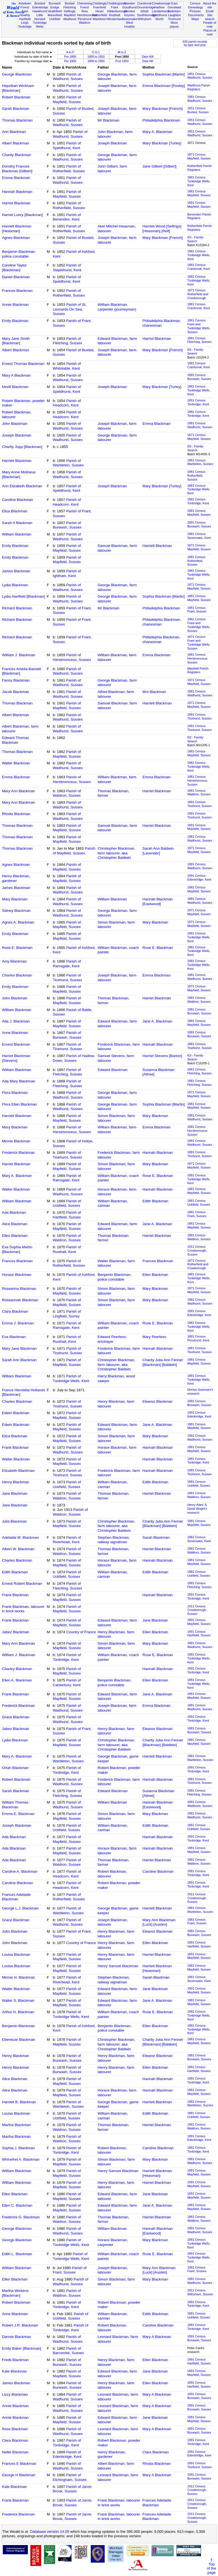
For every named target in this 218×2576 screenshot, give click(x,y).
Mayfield (69, 15)
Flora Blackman (15, 1093)
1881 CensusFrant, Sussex (197, 609)
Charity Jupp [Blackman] (22, 447)
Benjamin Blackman (18, 2026)
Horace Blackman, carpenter (113, 2242)
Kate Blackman (14, 2371)
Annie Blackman (15, 304)
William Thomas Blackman (15, 1804)
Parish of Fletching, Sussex (67, 340)
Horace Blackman (16, 1275)
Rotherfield (99, 15)
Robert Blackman (16, 97)
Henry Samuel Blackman (118, 1966)
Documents (196, 15)
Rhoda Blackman (16, 814)
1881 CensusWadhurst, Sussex (199, 98)
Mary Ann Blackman (18, 791)
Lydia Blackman (15, 585)
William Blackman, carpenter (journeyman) (117, 306)
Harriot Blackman (157, 338)
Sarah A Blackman (17, 523)
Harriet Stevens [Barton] (162, 1056)
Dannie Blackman (16, 2337)
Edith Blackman (155, 1201)
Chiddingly (99, 3)
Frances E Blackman (19, 2463)
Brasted (40, 3)
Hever (99, 11)
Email (210, 11)
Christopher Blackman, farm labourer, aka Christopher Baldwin (116, 853)
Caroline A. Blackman (19, 1871)
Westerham (115, 19)
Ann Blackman (14, 132)
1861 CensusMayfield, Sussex (199, 512)
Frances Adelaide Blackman (16, 1896)
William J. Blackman (18, 655)
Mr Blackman (108, 120)
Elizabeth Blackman (18, 1470)
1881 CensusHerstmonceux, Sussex (197, 658)
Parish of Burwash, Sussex (67, 525)
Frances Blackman (17, 291)
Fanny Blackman (16, 680)
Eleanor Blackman (158, 1401)
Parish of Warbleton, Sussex (68, 463)
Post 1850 (122, 61)
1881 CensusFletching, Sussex (199, 340)
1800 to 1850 (96, 56)
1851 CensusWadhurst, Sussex (199, 75)
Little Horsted (39, 17)
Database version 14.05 (49, 2531)
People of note (209, 24)
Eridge (54, 7)
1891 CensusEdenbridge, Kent (199, 877)
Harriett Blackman (16, 461)
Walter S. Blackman (18, 2000)
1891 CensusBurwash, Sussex (199, 377)
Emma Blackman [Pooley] (164, 86)
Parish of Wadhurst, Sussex (68, 76)
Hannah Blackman (17, 192)
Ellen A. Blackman (17, 1680)
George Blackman (17, 74)
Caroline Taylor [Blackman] (14, 267)
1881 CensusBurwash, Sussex (199, 1011)
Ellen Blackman (15, 1236)
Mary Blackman (15, 899)
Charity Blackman (16, 155)
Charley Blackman (17, 1669)
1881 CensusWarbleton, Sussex (200, 462)
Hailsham (174, 11)
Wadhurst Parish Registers (198, 87)
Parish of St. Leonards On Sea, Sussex (70, 309)
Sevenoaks (129, 19)
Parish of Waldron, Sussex (67, 793)
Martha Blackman (16, 2125)
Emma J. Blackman (18, 1323)
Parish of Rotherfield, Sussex (69, 168)
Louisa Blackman (16, 1954)
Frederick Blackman (18, 1152)
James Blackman (16, 571)
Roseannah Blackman (20, 1300)
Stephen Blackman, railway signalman (114, 1539)
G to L (96, 52)
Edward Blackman (113, 1070)
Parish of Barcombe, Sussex (68, 2350)
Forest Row (84, 9)
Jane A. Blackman (157, 1021)
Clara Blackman (15, 1311)
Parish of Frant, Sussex (70, 2270)
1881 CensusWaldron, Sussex (199, 792)
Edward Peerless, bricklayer (112, 1339)
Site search (209, 17)
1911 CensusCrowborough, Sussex (197, 1250)
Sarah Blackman (15, 108)
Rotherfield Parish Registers (199, 167)
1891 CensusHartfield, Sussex (199, 1633)
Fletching (69, 7)
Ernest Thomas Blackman (23, 364)
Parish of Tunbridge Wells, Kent (71, 1378)
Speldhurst (159, 15)
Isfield (144, 11)
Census (195, 3)
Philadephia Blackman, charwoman (161, 639)
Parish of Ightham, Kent (67, 573)
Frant (114, 7)
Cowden (129, 3)
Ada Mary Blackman (18, 1081)
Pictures (195, 11)
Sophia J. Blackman (18, 2148)
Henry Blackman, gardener (16, 878)
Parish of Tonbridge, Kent (67, 1657)
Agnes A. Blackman (18, 922)
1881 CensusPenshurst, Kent (198, 1338)
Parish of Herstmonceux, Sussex (72, 657)
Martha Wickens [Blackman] (15, 2293)
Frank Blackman (15, 1447)
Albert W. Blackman (18, 1549)
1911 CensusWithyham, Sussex (200, 2292)
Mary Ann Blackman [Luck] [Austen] (159, 1922)
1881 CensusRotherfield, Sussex (196, 475)
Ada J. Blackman (16, 1021)
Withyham (144, 19)
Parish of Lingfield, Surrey (67, 1313)
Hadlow (159, 7)
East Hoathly (24, 13)
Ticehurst (174, 19)
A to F (70, 52)
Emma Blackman (16, 178)
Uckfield (54, 19)
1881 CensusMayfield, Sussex (199, 193)
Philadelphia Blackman (161, 120)
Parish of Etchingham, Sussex (70, 2477)
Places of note (209, 32)
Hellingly (69, 11)
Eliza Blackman (14, 511)
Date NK (147, 61)
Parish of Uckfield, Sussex (67, 1203)
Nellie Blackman (15, 2452)
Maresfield (55, 15)
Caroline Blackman (17, 500)
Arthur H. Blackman (18, 2012)
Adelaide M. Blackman (20, 1537)
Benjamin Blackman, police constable (19, 253)
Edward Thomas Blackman (15, 740)
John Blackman (14, 423)
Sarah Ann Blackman (19, 1360)
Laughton (174, 15)
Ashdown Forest (24, 5)
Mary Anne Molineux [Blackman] (19, 474)
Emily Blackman (15, 321)
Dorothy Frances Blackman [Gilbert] (17, 168)
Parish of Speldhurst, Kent (67, 145)
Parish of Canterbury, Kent (67, 1682)
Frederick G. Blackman (21, 2217)
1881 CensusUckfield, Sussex (198, 1202)
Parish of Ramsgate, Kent (67, 963)
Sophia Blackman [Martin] (164, 74)
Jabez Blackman (15, 1632)
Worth (159, 19)
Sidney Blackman (16, 910)
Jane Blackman (14, 1493)
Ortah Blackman (15, 1768)
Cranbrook (144, 3)
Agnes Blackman (16, 238)
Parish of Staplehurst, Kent (67, 267)
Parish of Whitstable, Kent (67, 366)
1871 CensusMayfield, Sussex (199, 156)
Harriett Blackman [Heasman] (16, 228)
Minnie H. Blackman (18, 1977)
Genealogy (195, 7)
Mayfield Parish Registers (198, 670)
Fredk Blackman (15, 2360)
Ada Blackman (14, 1212)
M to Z (122, 52)
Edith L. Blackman (17, 2254)
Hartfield (24, 19)
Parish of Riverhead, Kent (67, 1539)
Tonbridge (25, 26)
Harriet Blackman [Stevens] (16, 1058)
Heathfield (55, 11)
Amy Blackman (14, 961)
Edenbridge (40, 7)
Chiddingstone (117, 3)
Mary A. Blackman (157, 132)
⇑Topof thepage (211, 2566)
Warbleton (100, 19)
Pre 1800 (70, 56)
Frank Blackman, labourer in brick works (23, 1609)
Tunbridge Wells (40, 24)
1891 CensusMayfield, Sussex (199, 204)
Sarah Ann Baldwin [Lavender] (158, 850)
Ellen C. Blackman (17, 2205)
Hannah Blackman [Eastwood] (158, 901)
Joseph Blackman (112, 143)
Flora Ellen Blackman (19, 1104)
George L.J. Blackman (20, 1908)
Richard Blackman (17, 608)
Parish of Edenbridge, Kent (67, 2454)
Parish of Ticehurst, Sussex (67, 977)
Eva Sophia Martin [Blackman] (17, 1249)
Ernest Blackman (16, 1044)
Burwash (55, 3)
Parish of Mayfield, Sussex (67, 99)
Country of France (81, 1632)
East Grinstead (174, 5)
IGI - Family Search (195, 239)
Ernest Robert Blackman (22, 1583)
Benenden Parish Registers (199, 216)
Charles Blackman (17, 975)
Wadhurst (69, 19)
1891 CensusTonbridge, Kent (198, 402)
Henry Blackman (15, 1482)
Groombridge (146, 7)
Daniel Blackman (16, 277)
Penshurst (85, 19)
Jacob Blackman (15, 692)
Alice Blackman (14, 1224)
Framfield (99, 7)
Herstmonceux (87, 15)
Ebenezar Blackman (18, 2039)
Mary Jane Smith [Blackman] (16, 340)
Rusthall (114, 15)
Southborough (146, 15)
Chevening (84, 3)
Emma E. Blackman (18, 1814)
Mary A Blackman (16, 375)
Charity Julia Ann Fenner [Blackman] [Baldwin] (163, 1362)
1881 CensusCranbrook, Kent (198, 266)
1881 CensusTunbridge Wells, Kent (198, 181)
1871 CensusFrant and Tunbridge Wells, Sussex (198, 642)
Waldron (84, 22)
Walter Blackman (16, 763)
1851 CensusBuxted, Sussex (198, 110)
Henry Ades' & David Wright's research (197, 1508)
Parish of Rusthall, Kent (67, 1249)
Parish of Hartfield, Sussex (67, 1214)
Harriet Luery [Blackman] (22, 215)
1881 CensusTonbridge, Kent (198, 413)
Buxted (70, 3)
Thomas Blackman (17, 120)
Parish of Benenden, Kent (67, 217)
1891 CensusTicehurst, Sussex (199, 727)
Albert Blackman (15, 143)
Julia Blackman (14, 1521)
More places (174, 24)
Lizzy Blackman (15, 2394)
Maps (195, 19)
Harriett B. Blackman (19, 2102)
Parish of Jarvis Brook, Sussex (72, 2489)
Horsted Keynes (129, 13)
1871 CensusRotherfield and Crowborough (197, 294)
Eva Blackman (14, 1337)
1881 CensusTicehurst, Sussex (199, 716)
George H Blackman (18, 2475)
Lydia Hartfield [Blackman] (23, 596)
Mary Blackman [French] (163, 108)
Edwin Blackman (16, 1413)
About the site (209, 5)
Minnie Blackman (16, 1141)
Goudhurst (129, 7)
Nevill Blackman (15, 387)
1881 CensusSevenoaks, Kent (199, 535)
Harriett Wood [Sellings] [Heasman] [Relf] (162, 228)
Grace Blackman (16, 1717)
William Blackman (16, 534)
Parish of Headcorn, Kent (67, 403)
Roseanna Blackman (19, 1288)
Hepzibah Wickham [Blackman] (18, 88)
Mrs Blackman (154, 692)
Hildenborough (117, 11)
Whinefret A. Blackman (21, 2159)
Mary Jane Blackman (19, 1348)
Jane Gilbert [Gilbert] (160, 166)
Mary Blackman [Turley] (162, 143)
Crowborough (161, 3)
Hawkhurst (40, 11)
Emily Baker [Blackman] (21, 2348)
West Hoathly (129, 24)
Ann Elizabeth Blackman (22, 486)
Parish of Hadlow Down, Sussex (73, 1058)
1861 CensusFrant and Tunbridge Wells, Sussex (198, 326)
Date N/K (148, 56)
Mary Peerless (154, 1337)
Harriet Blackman (16, 203)
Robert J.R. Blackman (20, 2325)
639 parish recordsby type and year (195, 43)
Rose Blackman (15, 2429)
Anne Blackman (15, 1033)
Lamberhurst (160, 11)
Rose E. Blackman (17, 948)
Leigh (25, 22)
